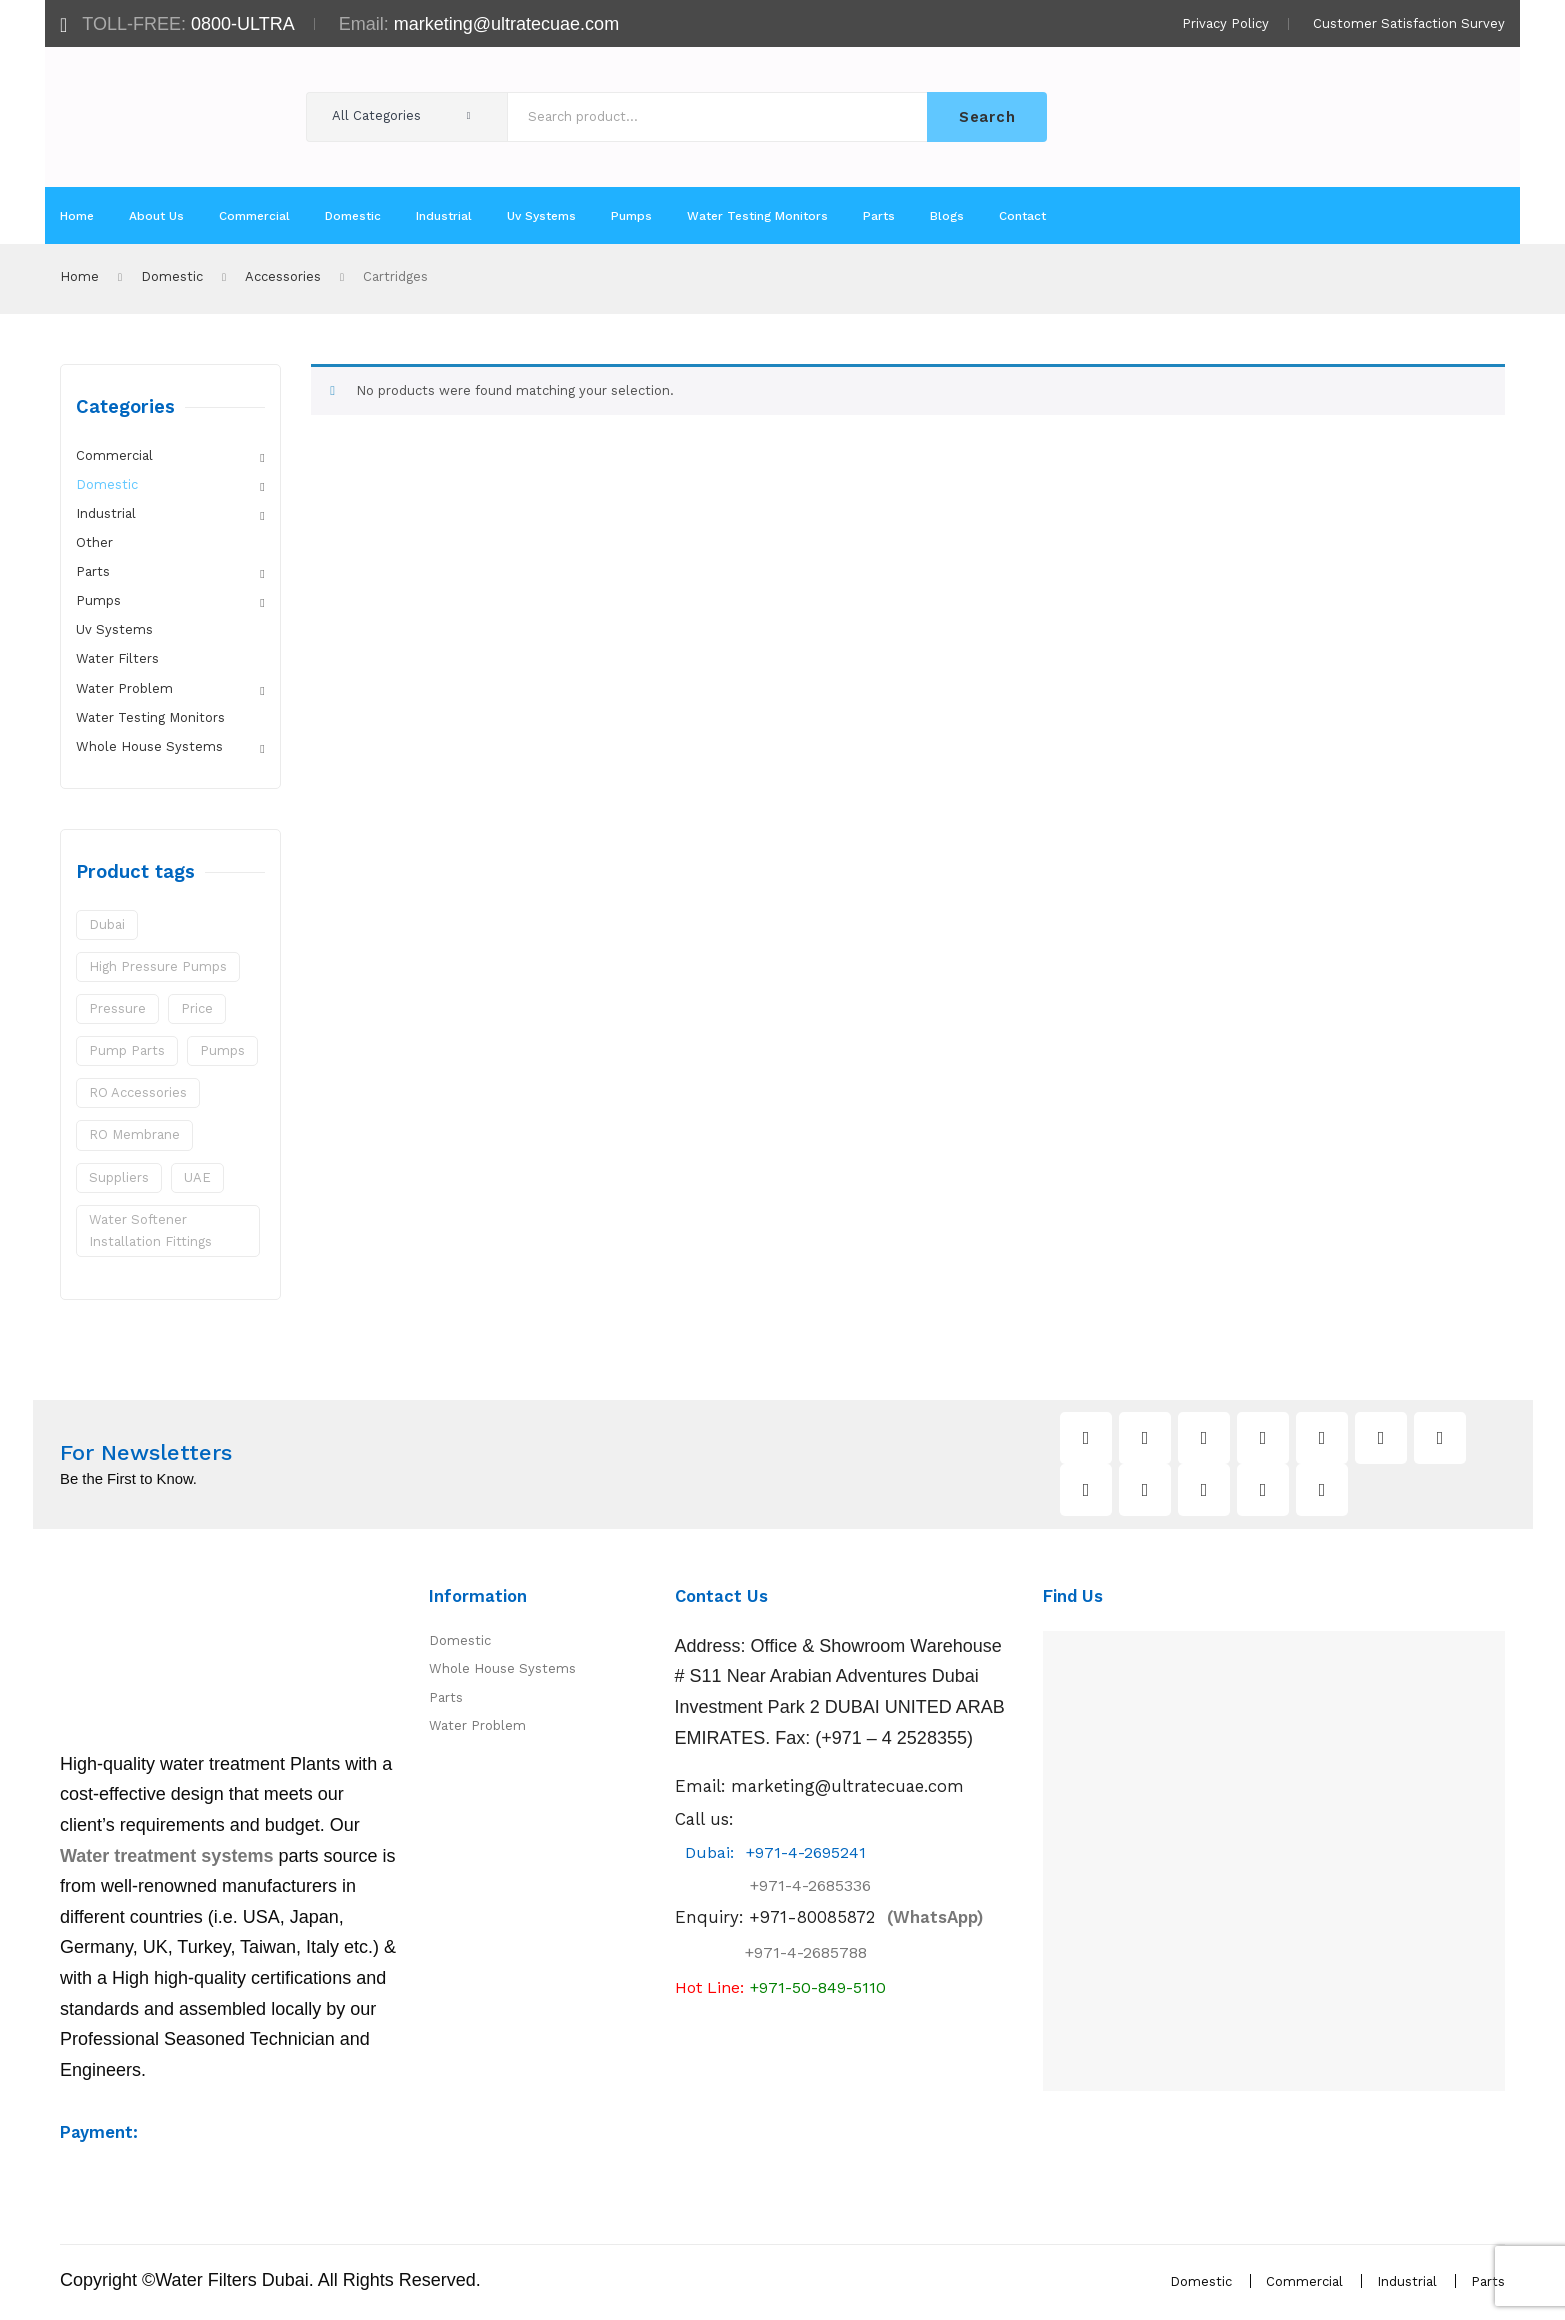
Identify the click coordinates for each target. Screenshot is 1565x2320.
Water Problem (124, 688)
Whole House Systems (149, 746)
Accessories (283, 276)
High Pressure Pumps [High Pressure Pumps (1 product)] (158, 966)
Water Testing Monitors (150, 717)
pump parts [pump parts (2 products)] (127, 1050)
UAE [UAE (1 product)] (197, 1177)
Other (94, 542)
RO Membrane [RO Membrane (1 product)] (134, 1134)
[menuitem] (77, 216)
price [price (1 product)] (197, 1008)
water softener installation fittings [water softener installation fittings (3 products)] (150, 1230)
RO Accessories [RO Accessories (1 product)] (138, 1092)
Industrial (106, 513)
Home (79, 276)
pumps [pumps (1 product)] (222, 1050)
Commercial (114, 455)
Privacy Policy (1225, 23)
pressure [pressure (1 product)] (117, 1008)
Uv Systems (114, 629)
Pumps (98, 600)
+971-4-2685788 (806, 1956)
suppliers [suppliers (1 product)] (119, 1177)
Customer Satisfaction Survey (1409, 23)
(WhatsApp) (866, 1921)
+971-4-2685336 (793, 1889)
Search (987, 117)
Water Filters (117, 658)
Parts (93, 571)
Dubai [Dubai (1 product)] (107, 924)
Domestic (172, 276)
